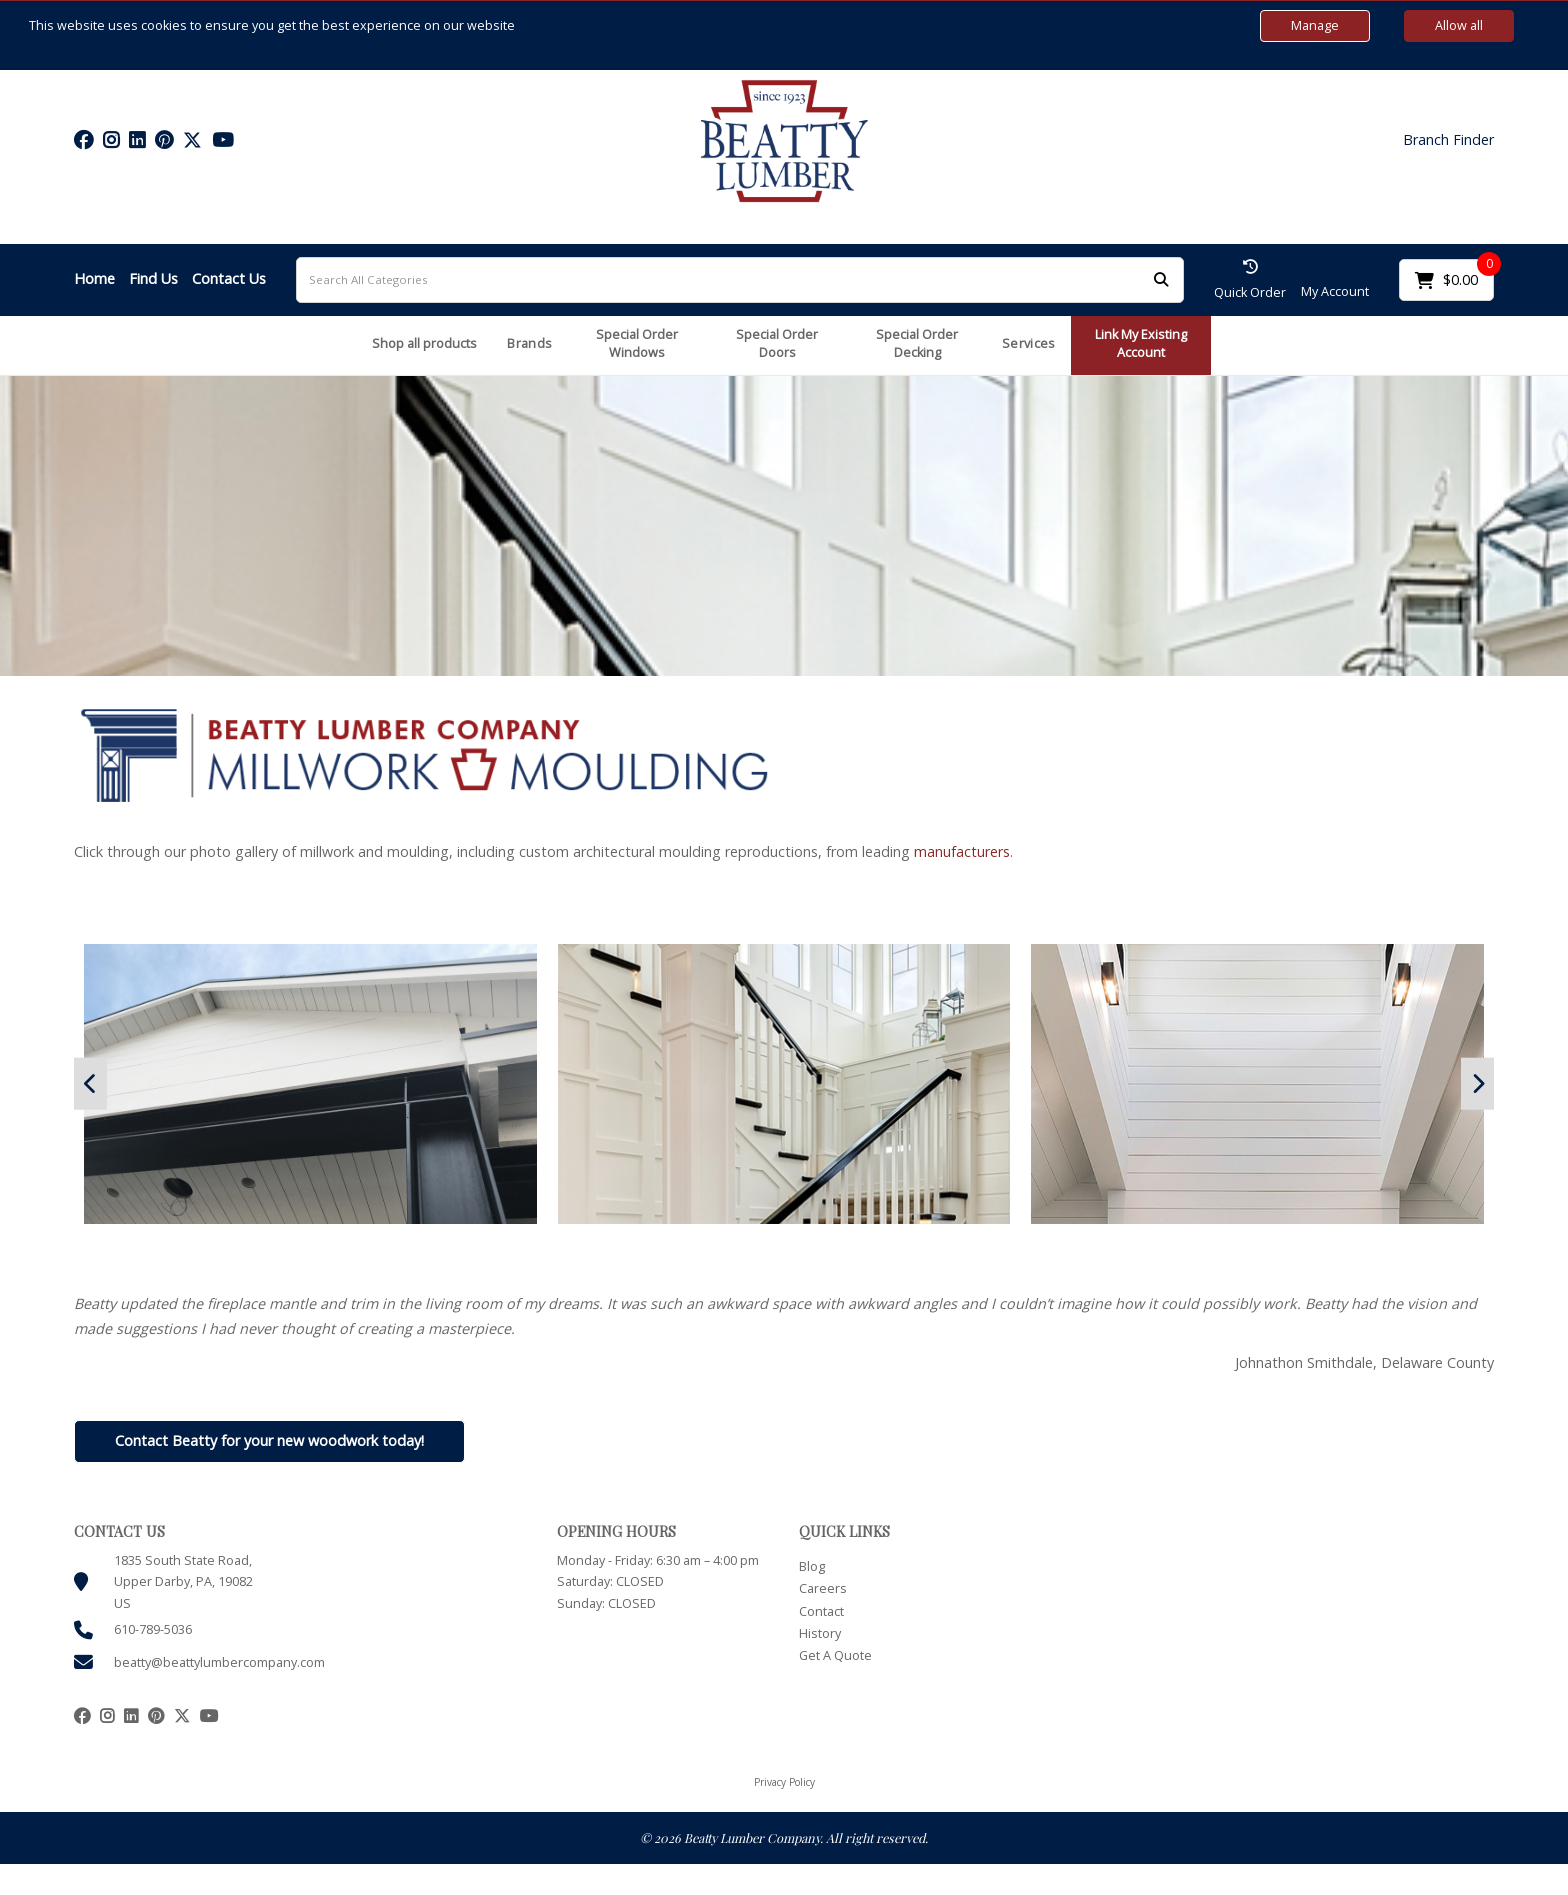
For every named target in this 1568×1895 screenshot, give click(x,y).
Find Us (153, 278)
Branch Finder (1448, 140)
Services (1028, 343)
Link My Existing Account (1141, 344)
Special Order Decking (917, 344)
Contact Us (229, 278)
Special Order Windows (637, 344)
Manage (1315, 25)
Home (94, 278)
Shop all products (424, 343)
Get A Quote (835, 1655)
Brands (529, 343)
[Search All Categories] (740, 280)
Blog (812, 1566)
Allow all (1459, 25)
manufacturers (962, 851)
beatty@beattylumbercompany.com (219, 1662)
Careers (823, 1588)
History (820, 1633)
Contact (821, 1611)
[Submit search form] (1161, 279)
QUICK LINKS (844, 1531)
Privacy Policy (784, 1782)
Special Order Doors (777, 344)
